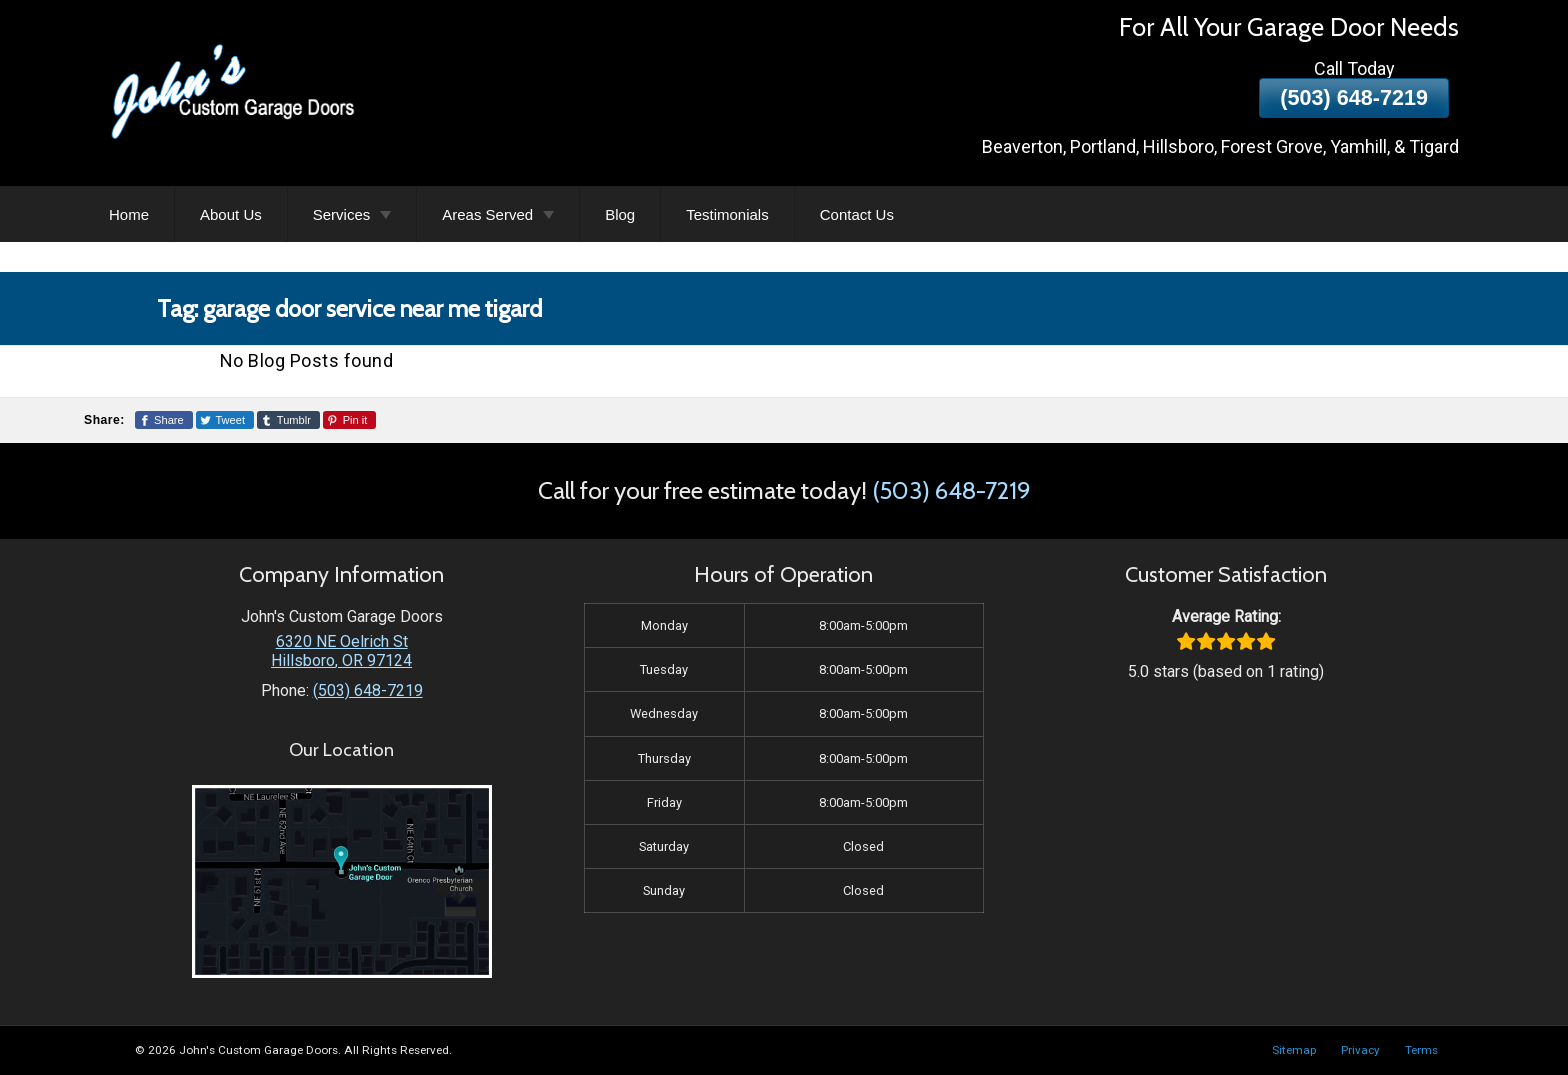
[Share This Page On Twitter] (225, 420)
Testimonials (727, 214)
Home (129, 214)
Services (342, 214)
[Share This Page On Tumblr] (288, 420)
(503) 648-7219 (1354, 97)
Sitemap (1294, 1050)
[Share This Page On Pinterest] (349, 420)
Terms (1421, 1050)
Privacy (1360, 1050)
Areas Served (487, 214)
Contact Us (857, 214)
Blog (620, 214)
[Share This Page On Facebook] (164, 420)
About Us (231, 214)
